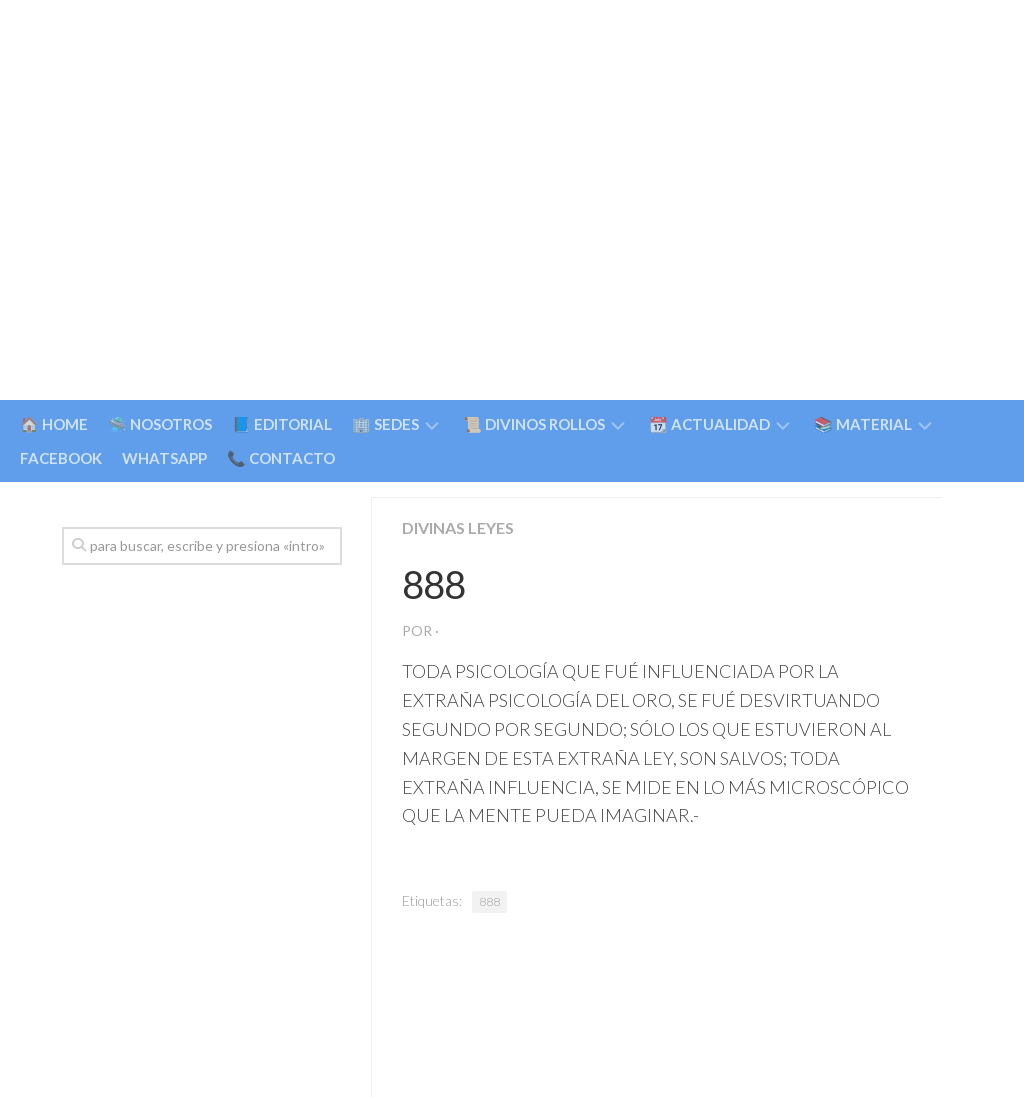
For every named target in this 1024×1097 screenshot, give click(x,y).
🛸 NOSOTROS (160, 424)
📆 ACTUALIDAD (709, 424)
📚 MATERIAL (863, 424)
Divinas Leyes (458, 527)
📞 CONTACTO (281, 458)
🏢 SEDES (385, 424)
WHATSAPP (164, 458)
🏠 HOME (54, 424)
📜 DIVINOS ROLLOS (534, 424)
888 (489, 901)
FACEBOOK (61, 458)
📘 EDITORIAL (282, 424)
